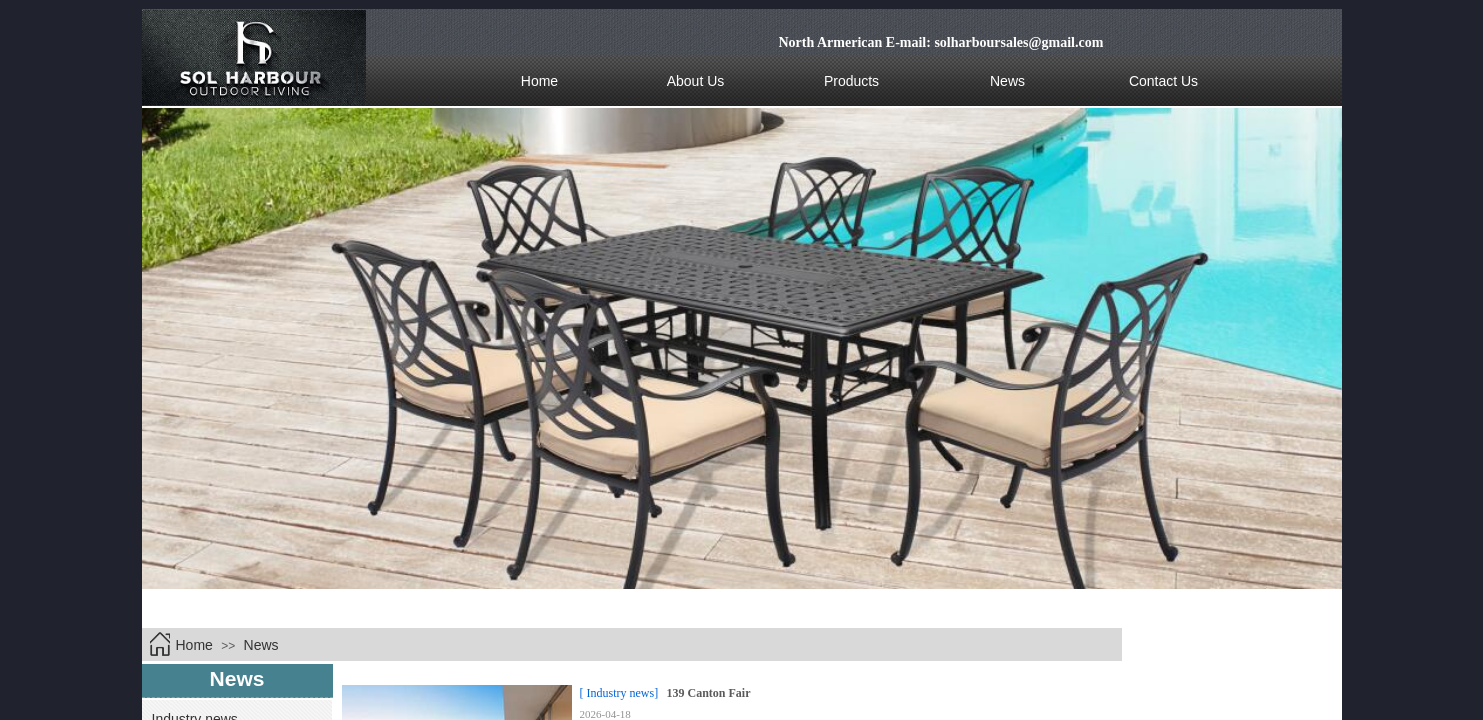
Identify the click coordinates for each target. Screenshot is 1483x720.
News (261, 645)
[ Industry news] (619, 693)
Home (194, 645)
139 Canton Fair (709, 693)
